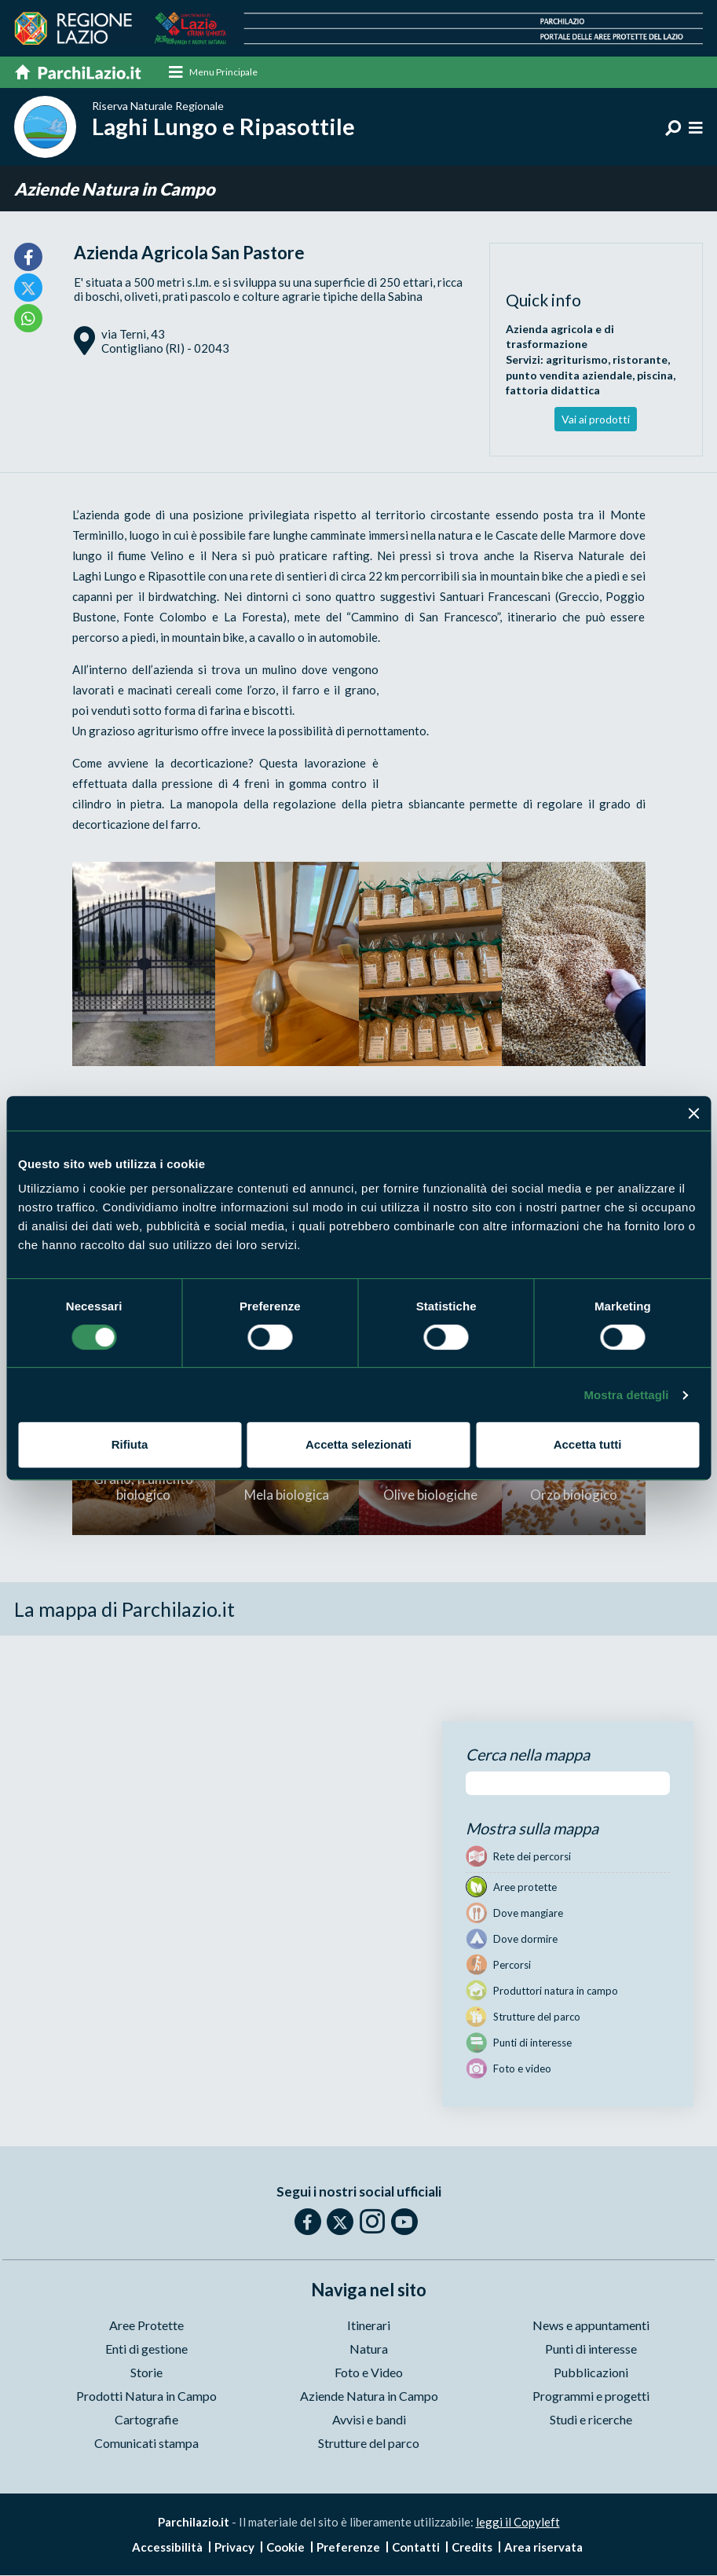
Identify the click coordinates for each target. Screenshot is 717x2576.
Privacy (234, 2548)
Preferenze (348, 2548)
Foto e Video (369, 2373)
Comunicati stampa (146, 2444)
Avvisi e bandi (369, 2420)
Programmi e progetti (590, 2397)
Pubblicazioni (591, 2373)
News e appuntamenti (590, 2326)
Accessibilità (167, 2548)
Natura (368, 2350)
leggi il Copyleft (518, 2523)
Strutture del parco (368, 2444)
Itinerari (368, 2326)
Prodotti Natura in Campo (146, 2397)
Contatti (416, 2548)
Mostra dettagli (625, 1395)
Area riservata (543, 2548)
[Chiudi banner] (693, 1113)
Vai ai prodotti (596, 420)
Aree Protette (146, 2326)
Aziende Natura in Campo (114, 189)
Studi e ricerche (591, 2420)
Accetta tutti (588, 1444)
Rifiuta (130, 1444)
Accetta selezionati (358, 1444)
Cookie (285, 2548)
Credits (472, 2548)
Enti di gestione (146, 2350)
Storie (146, 2373)
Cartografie (146, 2420)
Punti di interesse (591, 2350)
